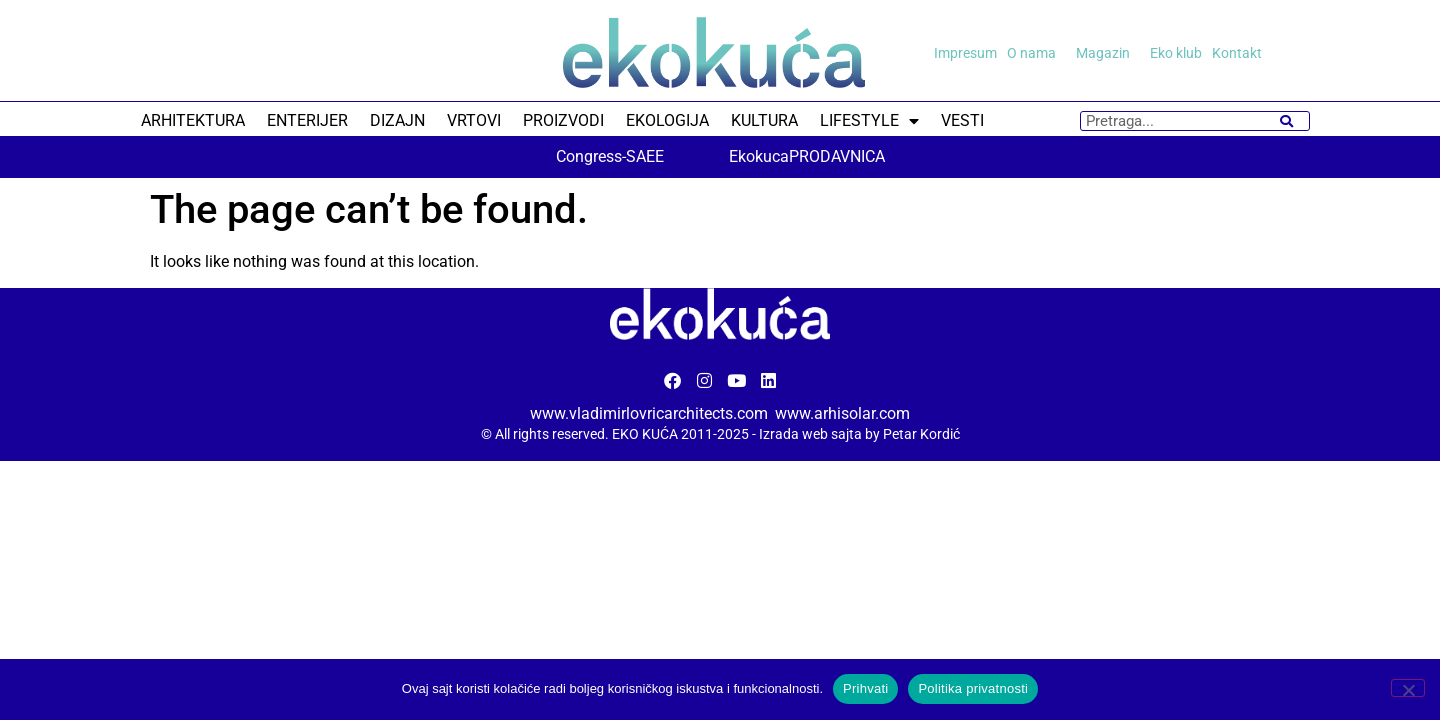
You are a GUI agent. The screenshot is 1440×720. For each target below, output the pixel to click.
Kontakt (1237, 53)
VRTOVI (474, 120)
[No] (1408, 688)
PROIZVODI (563, 120)
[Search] (1286, 121)
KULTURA (764, 120)
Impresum (965, 53)
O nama (1036, 53)
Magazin (1108, 53)
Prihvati (865, 688)
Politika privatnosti (973, 688)
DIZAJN (397, 120)
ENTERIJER (307, 120)
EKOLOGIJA (667, 120)
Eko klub (1176, 53)
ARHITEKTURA (193, 120)
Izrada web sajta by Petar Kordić (859, 434)
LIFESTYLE (869, 121)
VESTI (962, 120)
